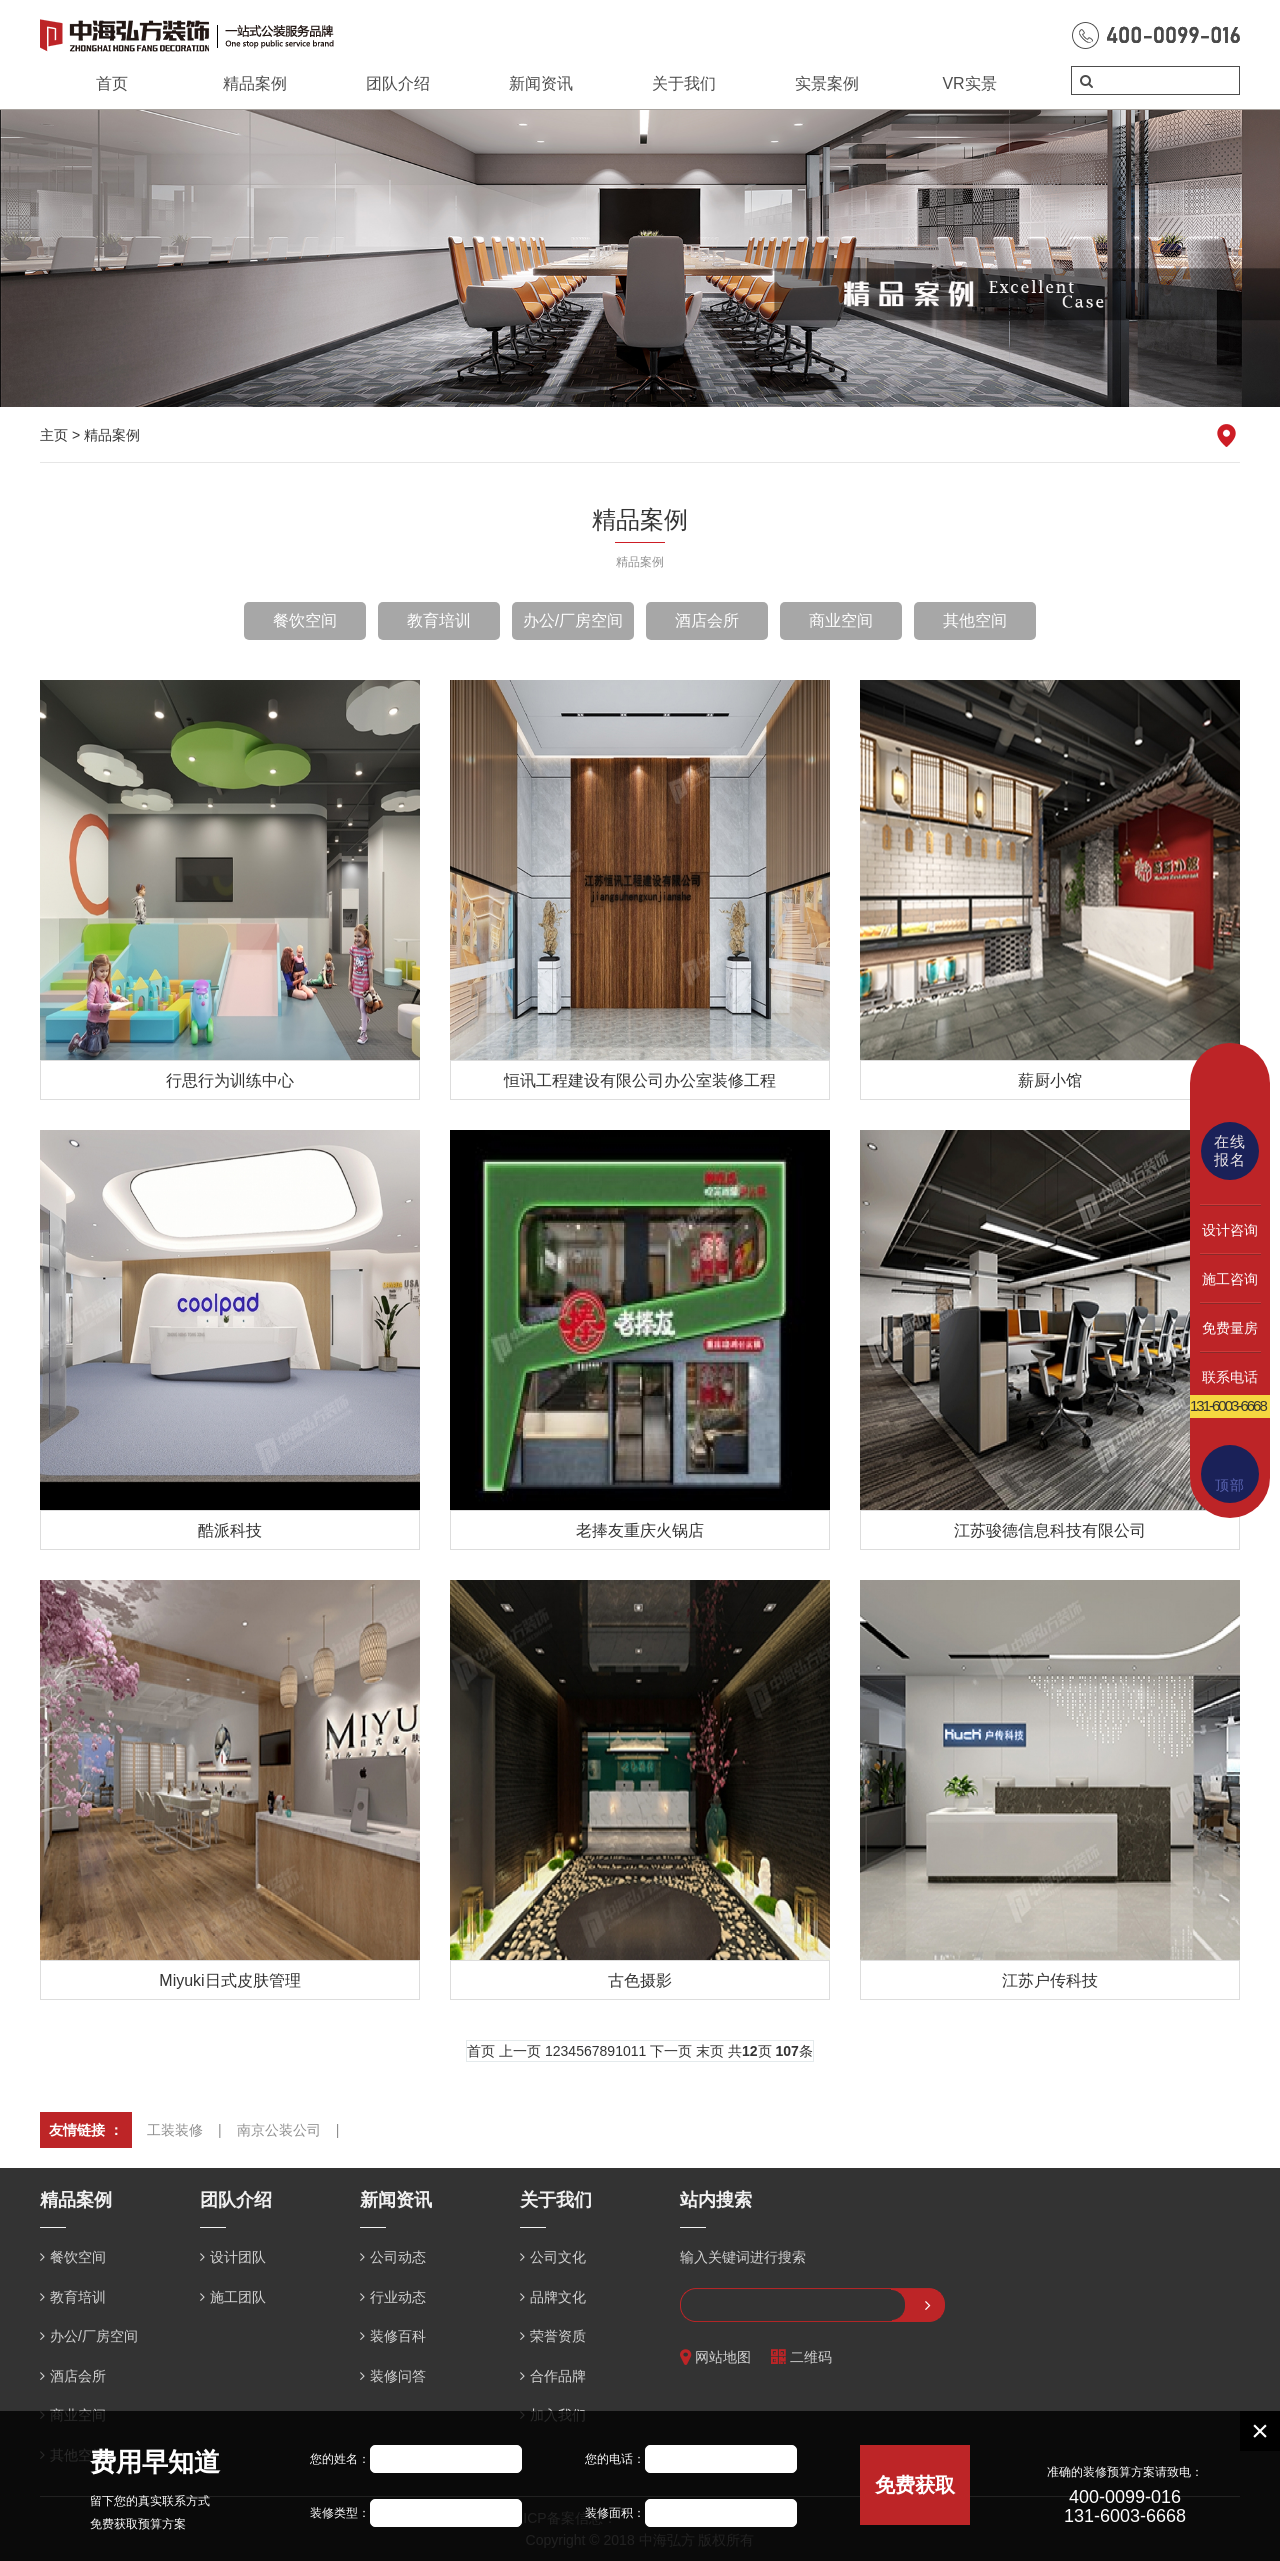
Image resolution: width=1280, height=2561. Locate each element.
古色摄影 (640, 1980)
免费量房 (1230, 1328)
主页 (54, 435)
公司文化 (558, 2257)
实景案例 (827, 83)
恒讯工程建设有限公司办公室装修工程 (640, 1080)
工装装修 (175, 2130)
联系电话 (1230, 1377)
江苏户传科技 (1050, 1980)
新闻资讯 (541, 83)
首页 (112, 83)
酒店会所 (707, 620)
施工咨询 (1230, 1279)
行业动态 (398, 2297)
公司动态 (398, 2257)
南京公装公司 (279, 2130)
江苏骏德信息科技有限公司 (1050, 1530)
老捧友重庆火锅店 (640, 1530)
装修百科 (398, 2336)
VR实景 (969, 83)
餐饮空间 (305, 620)
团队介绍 (398, 83)
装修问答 (398, 2376)
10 (623, 2051)
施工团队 (238, 2297)
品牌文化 (558, 2297)
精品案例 (255, 83)
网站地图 (715, 2357)
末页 (710, 2051)
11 (639, 2051)
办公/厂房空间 (573, 620)
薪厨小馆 (1050, 1080)
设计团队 (238, 2257)
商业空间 (841, 620)
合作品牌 (558, 2376)
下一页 (671, 2051)
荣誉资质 (558, 2336)
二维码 (801, 2357)
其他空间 (975, 620)
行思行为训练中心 (230, 1080)
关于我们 (684, 83)
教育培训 (439, 620)
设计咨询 (1230, 1230)
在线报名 (1230, 1150)
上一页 (520, 2051)
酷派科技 (230, 1530)
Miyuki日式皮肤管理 (229, 1980)
